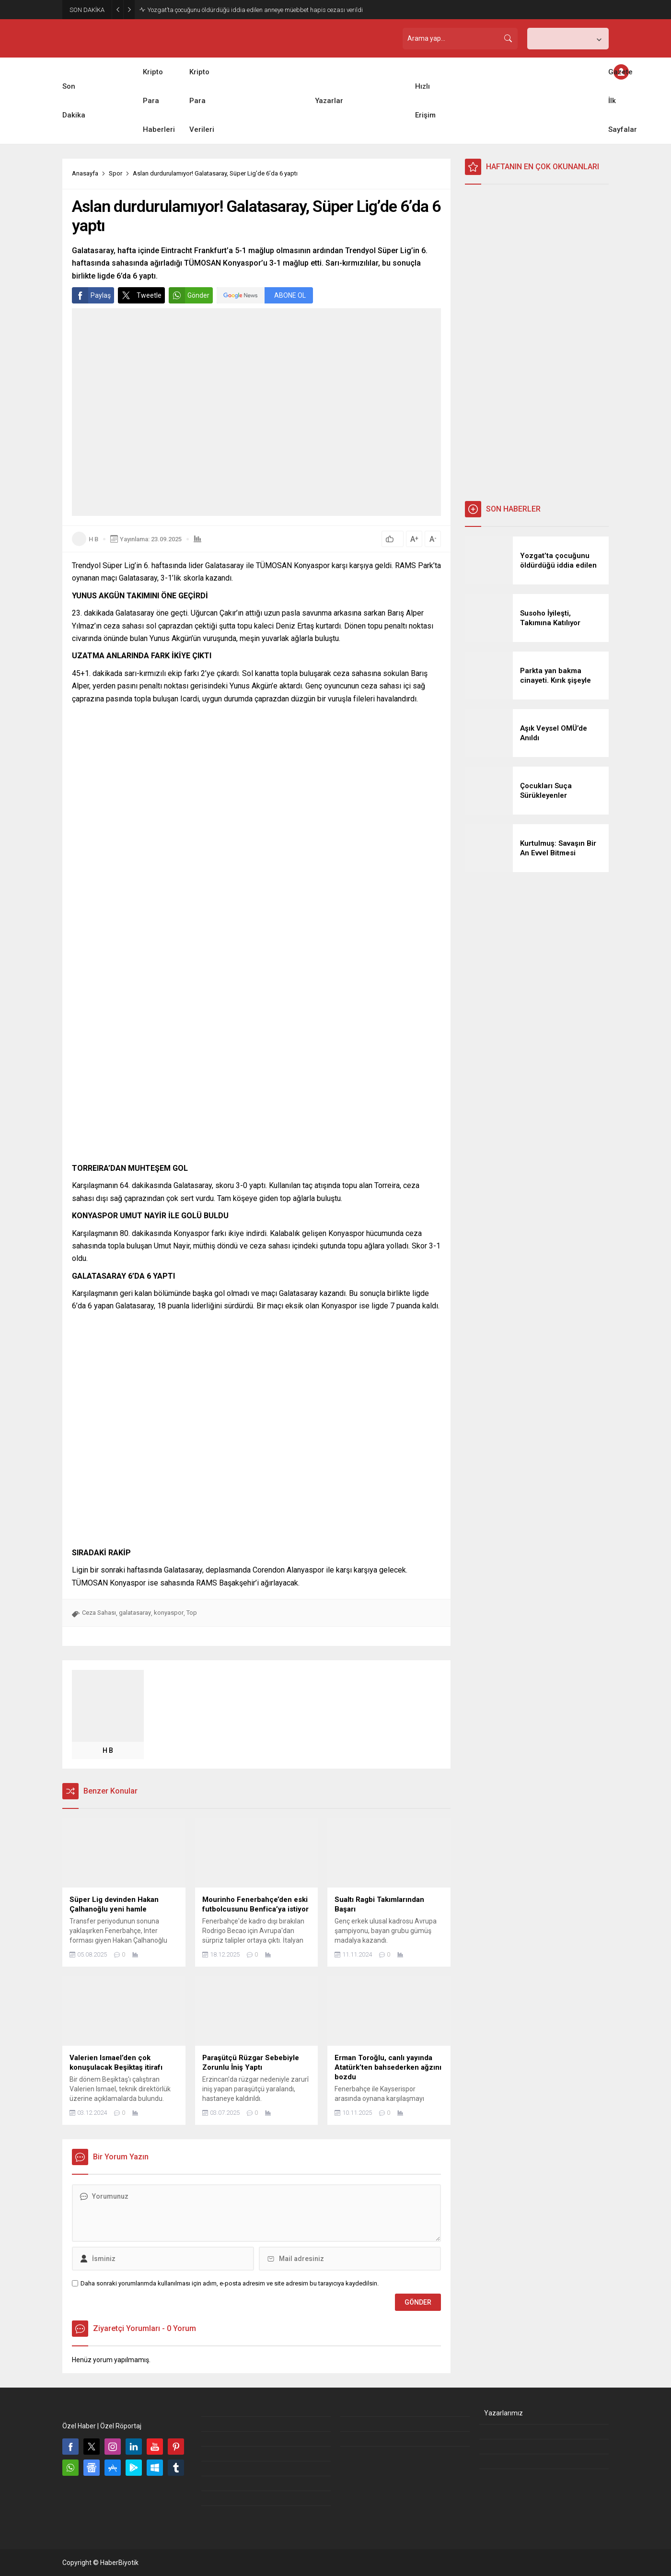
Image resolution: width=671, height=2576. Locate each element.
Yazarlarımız (503, 2413)
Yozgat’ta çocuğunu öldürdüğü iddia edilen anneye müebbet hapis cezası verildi (255, 9)
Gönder (189, 295)
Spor (115, 173)
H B (93, 539)
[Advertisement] (537, 343)
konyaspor (169, 1612)
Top (191, 1612)
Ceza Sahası (99, 1612)
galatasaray (135, 1612)
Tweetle (140, 295)
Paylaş (91, 295)
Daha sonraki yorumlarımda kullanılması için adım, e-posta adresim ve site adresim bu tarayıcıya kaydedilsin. (230, 2283)
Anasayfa (85, 173)
